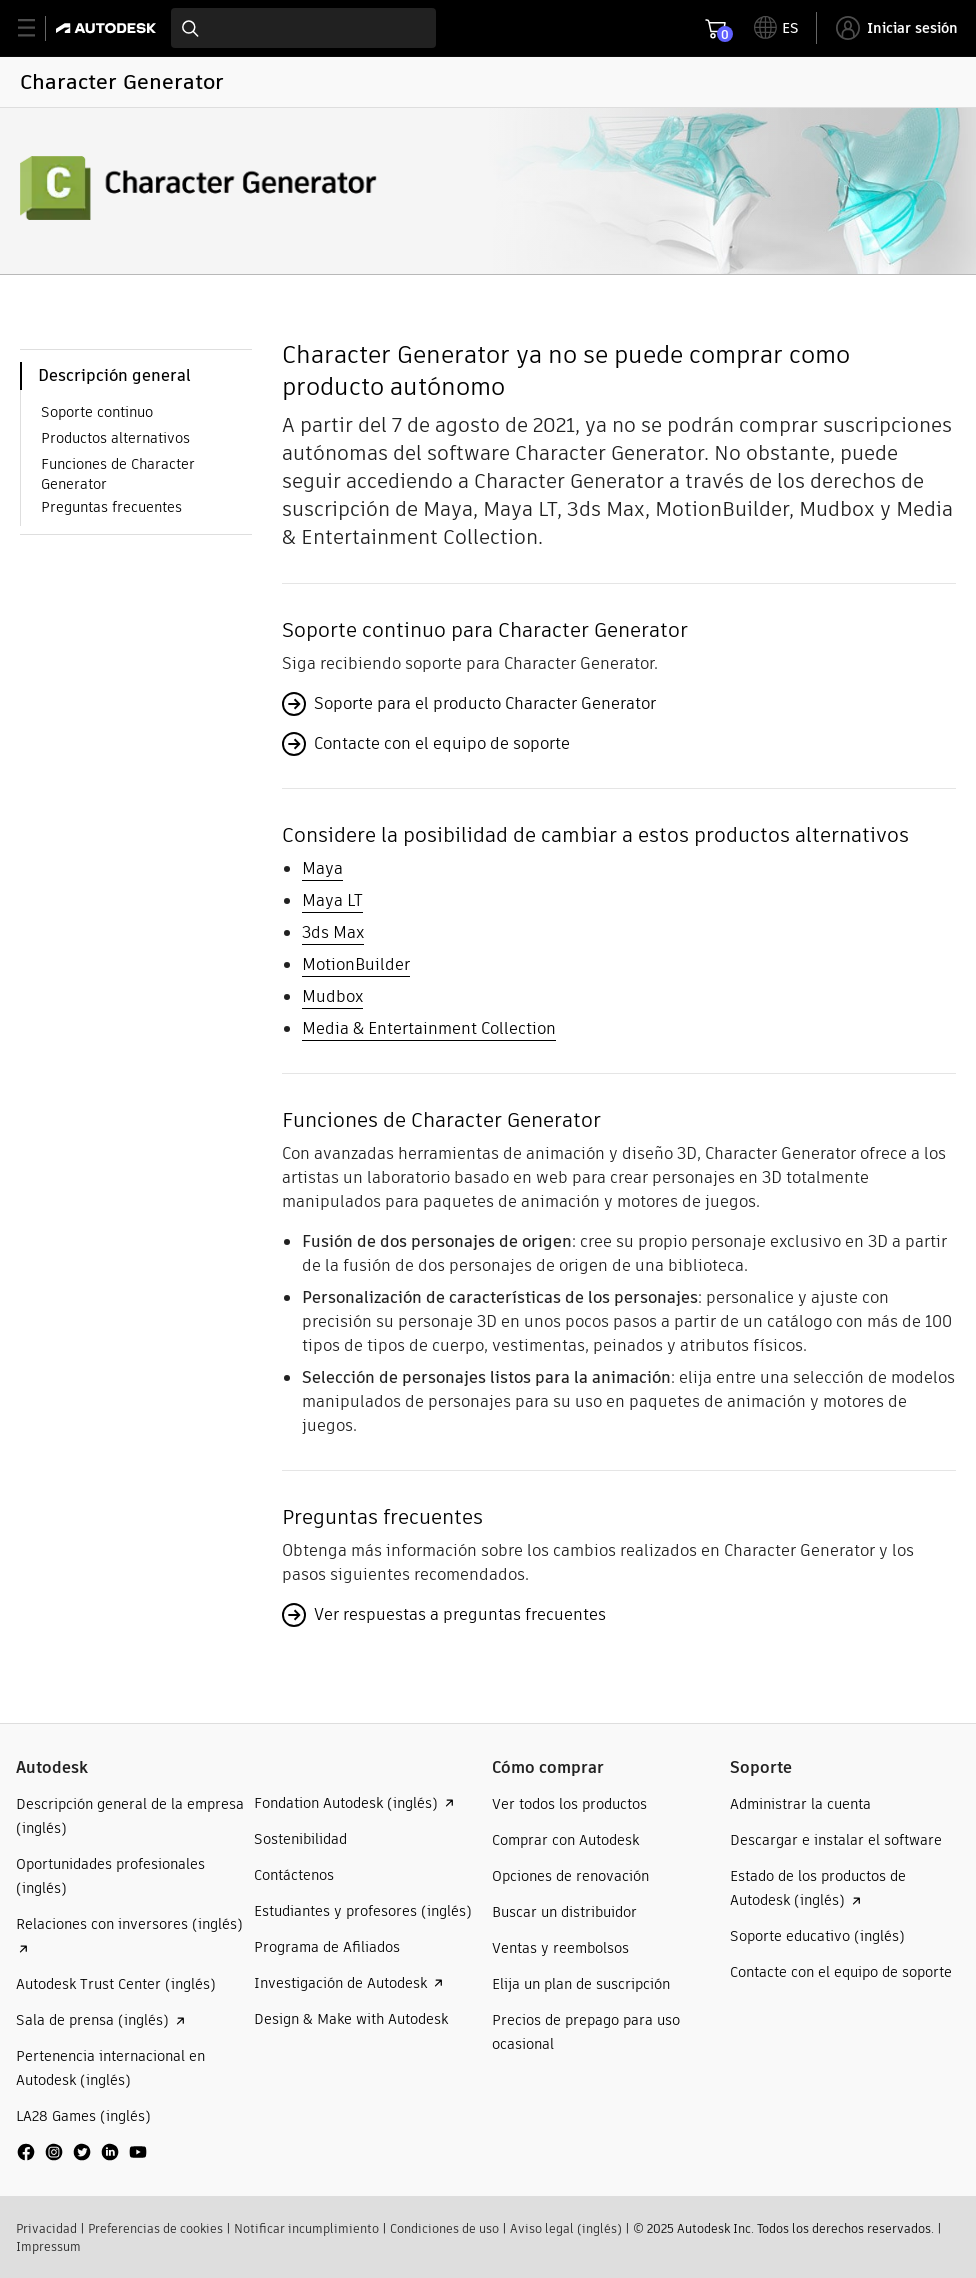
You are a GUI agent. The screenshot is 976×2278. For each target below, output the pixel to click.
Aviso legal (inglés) (566, 2228)
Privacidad (46, 2228)
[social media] (82, 2152)
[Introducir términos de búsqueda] (303, 28)
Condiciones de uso (444, 2228)
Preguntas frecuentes (111, 507)
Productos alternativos (115, 438)
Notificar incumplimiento (306, 2228)
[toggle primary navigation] (37, 28)
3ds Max (333, 932)
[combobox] (303, 28)
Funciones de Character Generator (118, 474)
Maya (322, 868)
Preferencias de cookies (155, 2228)
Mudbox (332, 996)
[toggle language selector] (776, 28)
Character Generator (122, 81)
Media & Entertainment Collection (429, 1028)
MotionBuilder (356, 964)
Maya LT (332, 900)
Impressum (48, 2246)
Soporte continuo (97, 412)
